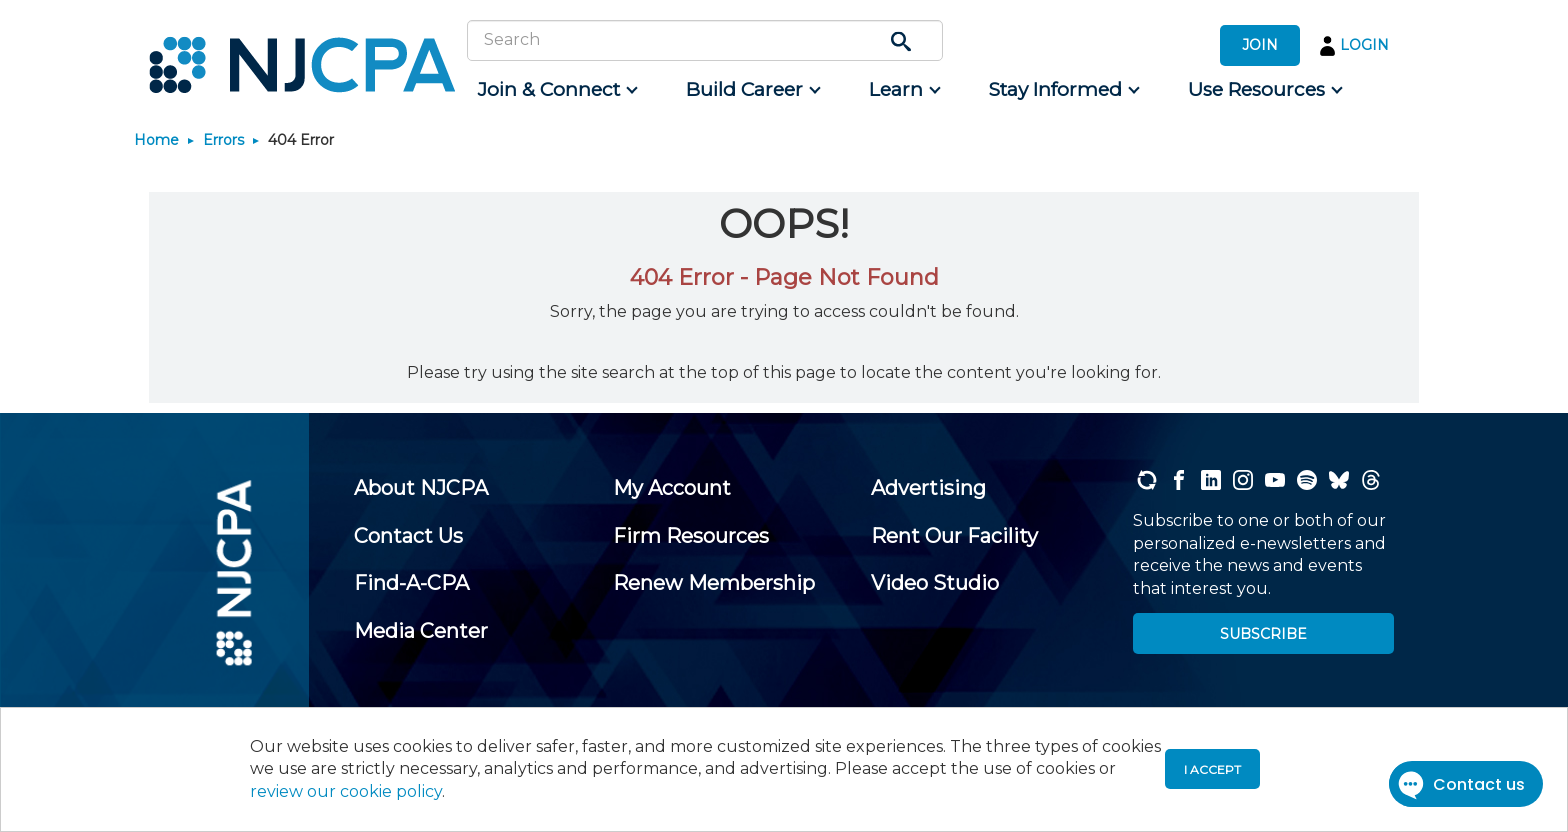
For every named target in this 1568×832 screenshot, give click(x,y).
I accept (1212, 769)
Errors (223, 140)
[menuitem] (556, 90)
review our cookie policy (346, 791)
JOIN (1260, 45)
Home (156, 140)
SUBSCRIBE (1263, 634)
